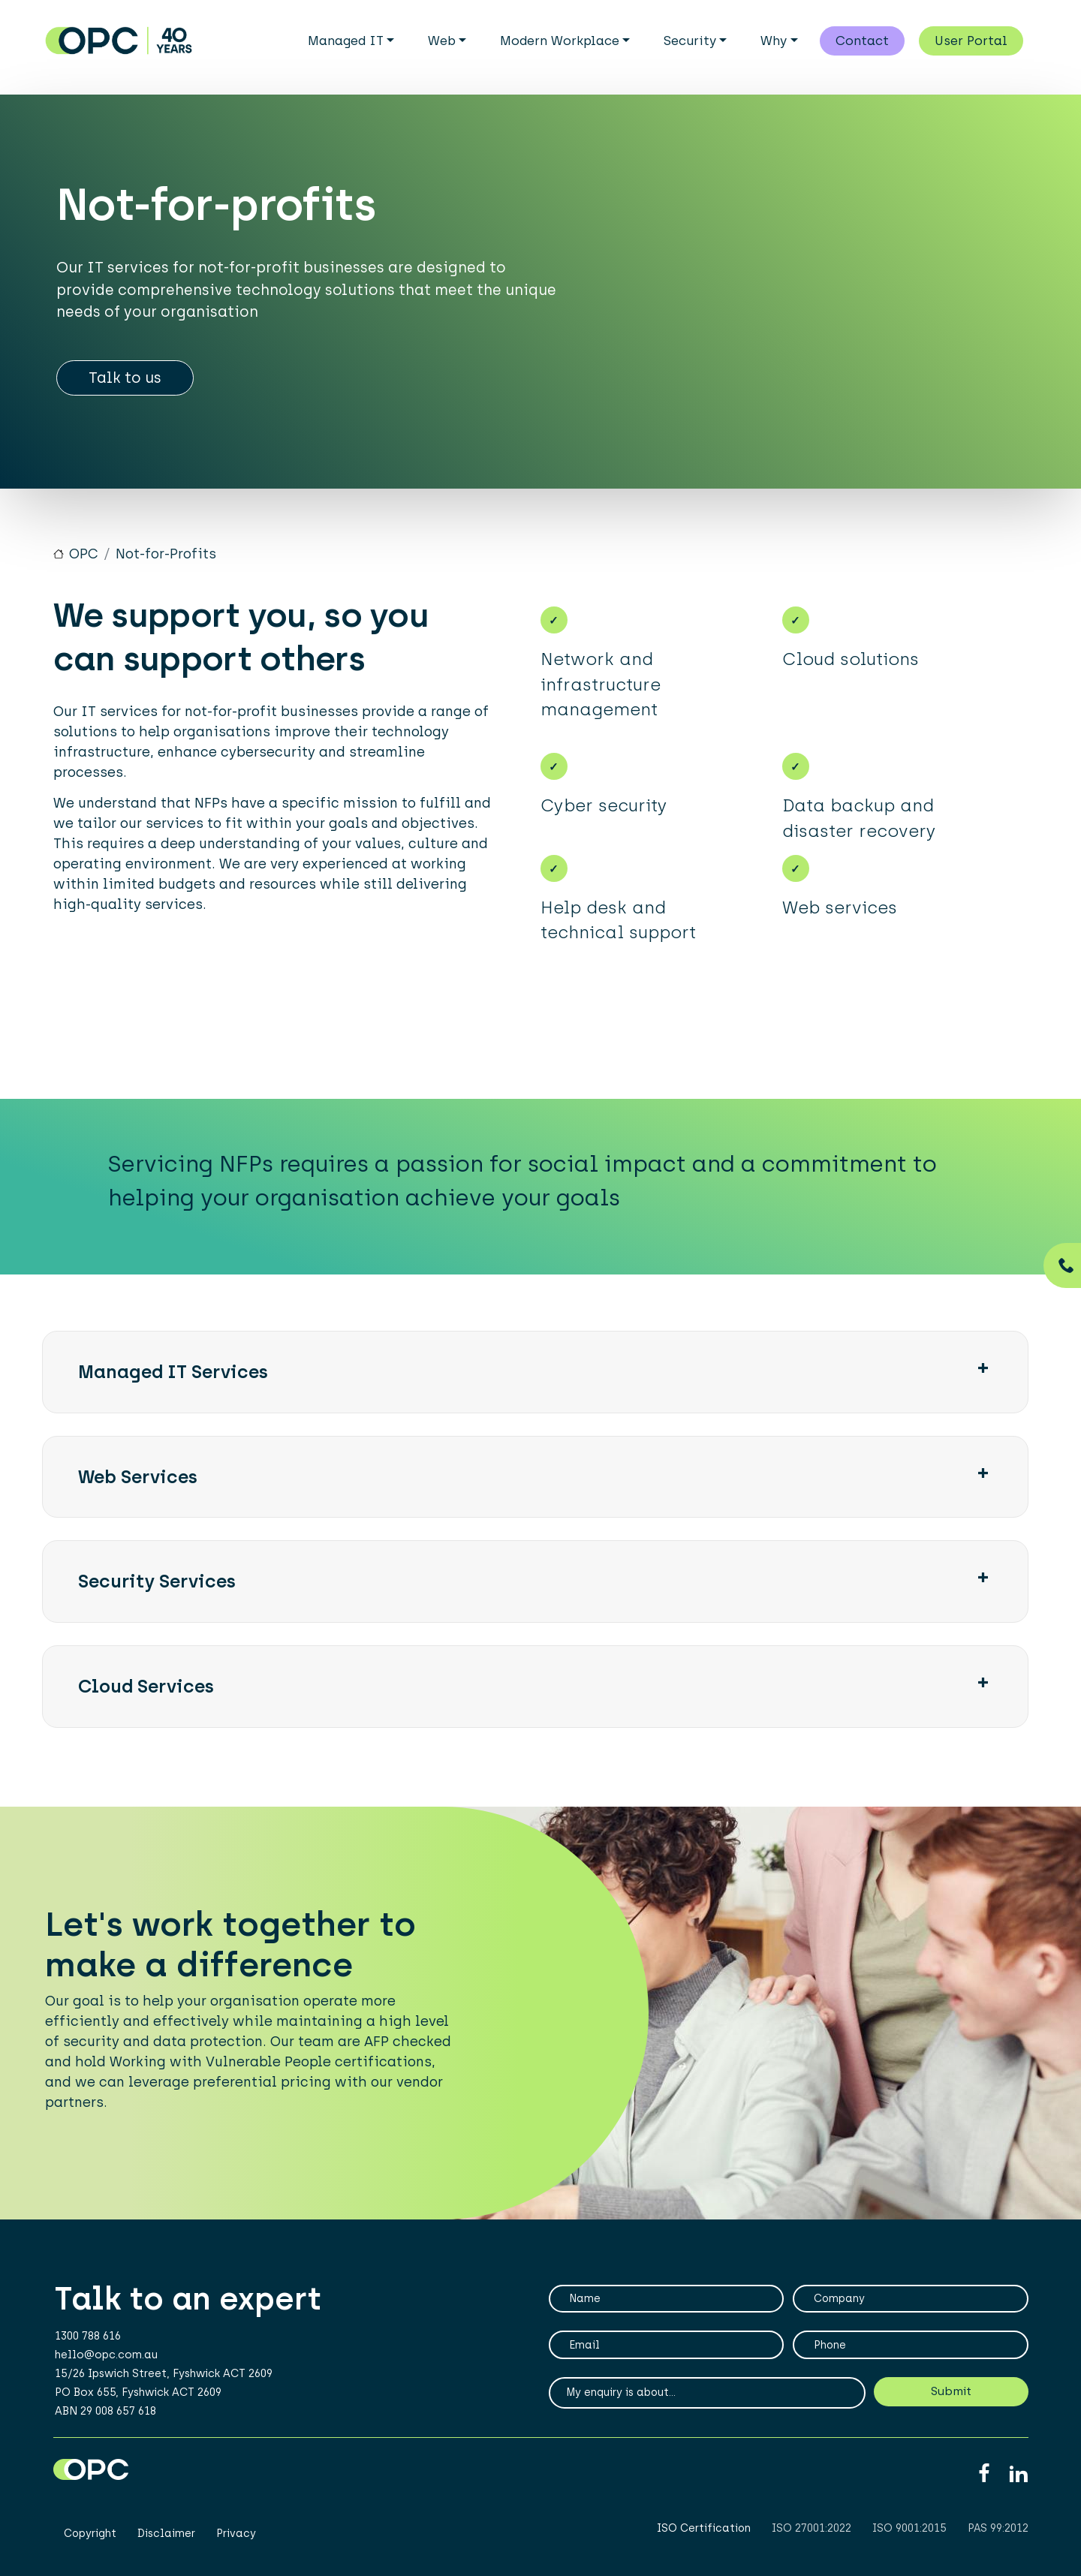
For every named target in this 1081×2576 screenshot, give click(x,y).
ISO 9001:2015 (909, 2535)
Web (442, 40)
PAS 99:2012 (998, 2535)
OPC (83, 560)
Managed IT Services (173, 1378)
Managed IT (346, 40)
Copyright (90, 2540)
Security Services (157, 1588)
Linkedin (1018, 2480)
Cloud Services (146, 1693)
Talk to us (125, 384)
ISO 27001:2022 (811, 2535)
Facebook (984, 2480)
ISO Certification (704, 2535)
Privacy (236, 2540)
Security (690, 40)
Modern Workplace (559, 40)
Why (773, 40)
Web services (137, 1483)
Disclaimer (166, 2540)
